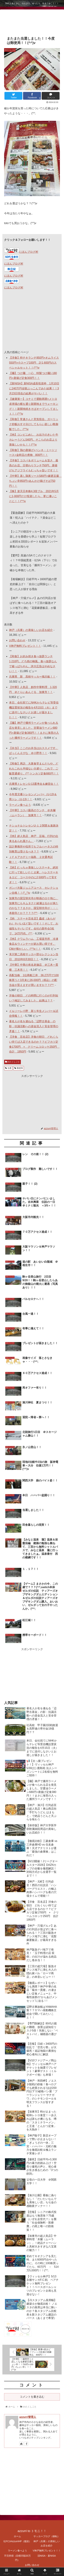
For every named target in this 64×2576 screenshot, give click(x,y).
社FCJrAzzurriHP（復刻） (17, 2541)
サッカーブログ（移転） (46, 2536)
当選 (8, 1068)
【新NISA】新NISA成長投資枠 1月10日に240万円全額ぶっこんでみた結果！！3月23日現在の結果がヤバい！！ (34, 388)
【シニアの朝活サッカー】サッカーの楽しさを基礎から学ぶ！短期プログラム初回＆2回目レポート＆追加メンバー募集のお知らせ (34, 539)
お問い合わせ (17, 640)
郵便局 (18, 1068)
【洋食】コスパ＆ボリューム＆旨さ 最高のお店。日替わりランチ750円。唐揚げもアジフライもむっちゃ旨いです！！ (33, 465)
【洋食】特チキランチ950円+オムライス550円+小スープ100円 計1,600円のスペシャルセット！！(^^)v (34, 362)
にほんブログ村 (21, 251)
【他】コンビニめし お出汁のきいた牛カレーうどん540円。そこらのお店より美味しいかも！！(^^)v (33, 439)
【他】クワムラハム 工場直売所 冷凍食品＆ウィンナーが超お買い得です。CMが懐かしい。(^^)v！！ (33, 943)
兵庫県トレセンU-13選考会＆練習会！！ (34, 783)
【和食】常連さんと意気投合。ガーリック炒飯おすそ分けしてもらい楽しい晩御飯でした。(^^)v (33, 424)
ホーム (17, 2536)
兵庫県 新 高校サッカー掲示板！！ (32, 676)
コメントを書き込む (32, 2396)
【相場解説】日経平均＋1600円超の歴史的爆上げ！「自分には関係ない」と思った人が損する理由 (33, 584)
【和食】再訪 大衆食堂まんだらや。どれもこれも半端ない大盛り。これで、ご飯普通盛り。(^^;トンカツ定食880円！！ (34, 768)
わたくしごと (12, 1062)
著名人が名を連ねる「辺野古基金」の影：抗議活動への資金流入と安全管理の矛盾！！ (33, 1026)
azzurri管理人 (27, 2417)
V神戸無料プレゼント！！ (25, 645)
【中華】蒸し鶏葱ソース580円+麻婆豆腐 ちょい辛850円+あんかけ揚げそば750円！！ (35, 480)
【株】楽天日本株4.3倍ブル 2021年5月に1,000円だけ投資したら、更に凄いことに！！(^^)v (34, 496)
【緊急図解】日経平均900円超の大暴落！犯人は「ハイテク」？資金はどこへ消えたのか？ (33, 517)
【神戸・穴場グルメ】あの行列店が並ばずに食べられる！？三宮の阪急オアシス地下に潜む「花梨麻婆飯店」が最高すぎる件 (33, 605)
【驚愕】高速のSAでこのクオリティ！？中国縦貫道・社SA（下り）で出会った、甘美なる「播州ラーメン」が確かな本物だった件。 (33, 563)
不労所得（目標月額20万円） (17, 2557)
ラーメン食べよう (20, 804)
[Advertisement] (32, 20)
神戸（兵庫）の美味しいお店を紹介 (31, 630)
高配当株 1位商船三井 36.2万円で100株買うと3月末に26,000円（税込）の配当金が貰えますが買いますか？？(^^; (34, 980)
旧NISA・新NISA (47, 2555)
